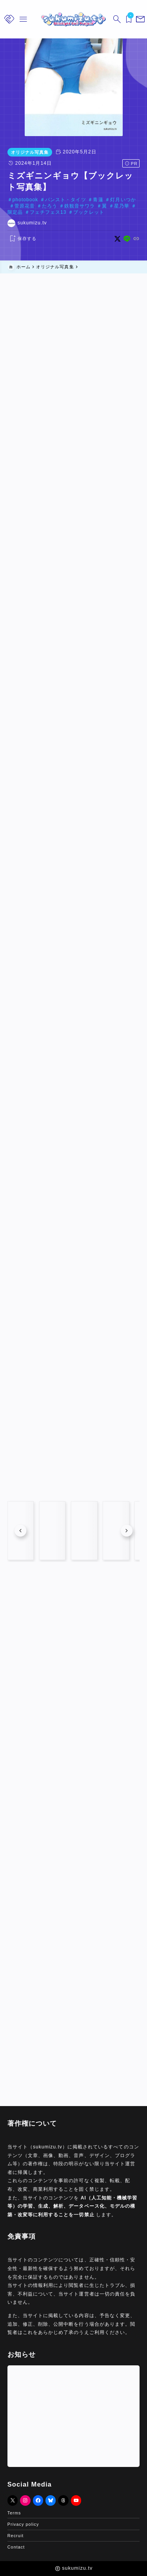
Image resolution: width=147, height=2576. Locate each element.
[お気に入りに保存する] (21, 239)
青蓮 (98, 199)
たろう (49, 206)
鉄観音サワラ (79, 206)
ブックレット (88, 212)
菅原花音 (25, 206)
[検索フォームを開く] (115, 19)
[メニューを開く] (139, 19)
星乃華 (121, 206)
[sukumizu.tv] (73, 19)
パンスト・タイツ (65, 199)
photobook (25, 199)
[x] (117, 238)
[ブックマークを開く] (127, 19)
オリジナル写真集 (30, 152)
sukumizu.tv (32, 223)
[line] (126, 238)
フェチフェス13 (48, 212)
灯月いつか (123, 199)
